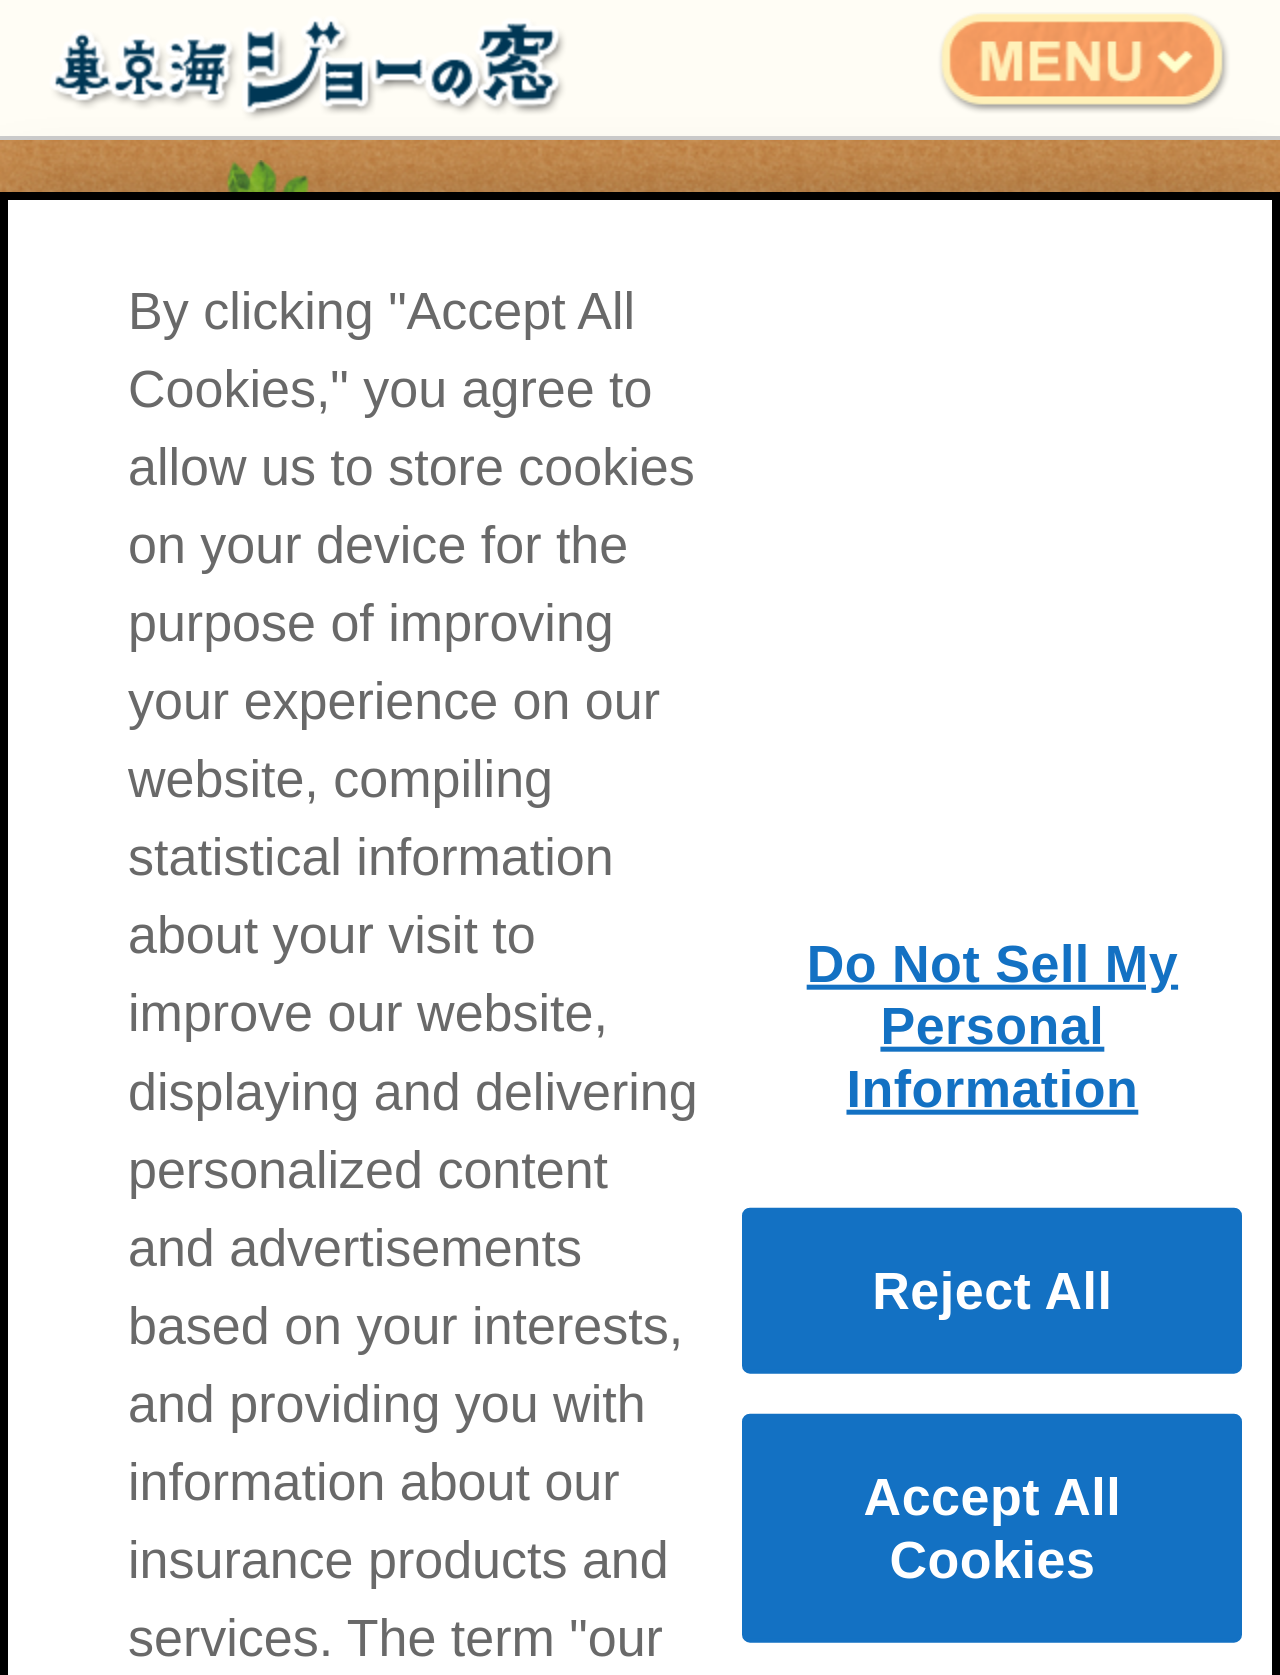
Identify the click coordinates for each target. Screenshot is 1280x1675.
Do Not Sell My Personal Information (992, 1057)
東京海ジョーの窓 (290, 68)
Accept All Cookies (993, 1560)
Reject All (992, 1323)
